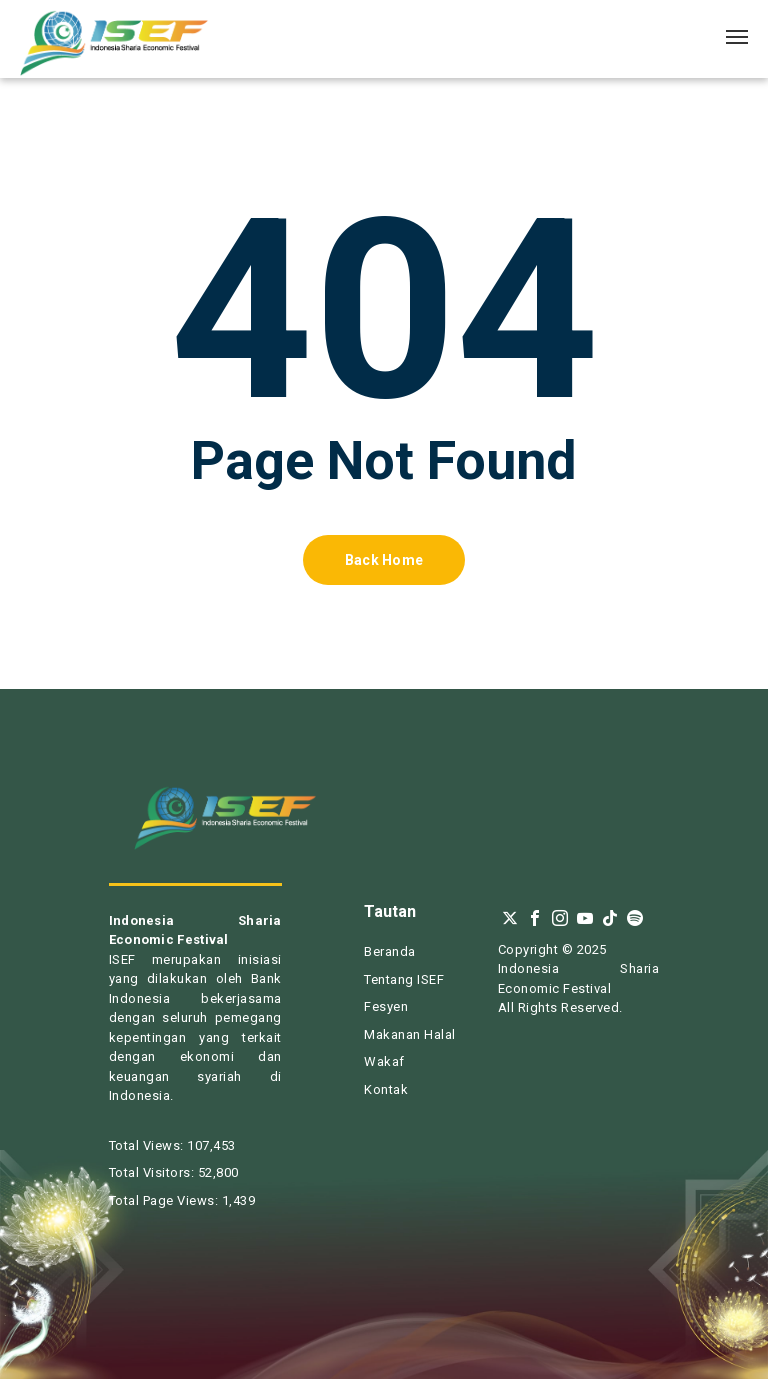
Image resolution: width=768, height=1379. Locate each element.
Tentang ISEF (404, 979)
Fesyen (386, 1006)
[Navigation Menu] (737, 36)
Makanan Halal (410, 1034)
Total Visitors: (153, 1172)
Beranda (390, 951)
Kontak (386, 1089)
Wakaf (384, 1061)
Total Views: (148, 1145)
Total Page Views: (165, 1200)
